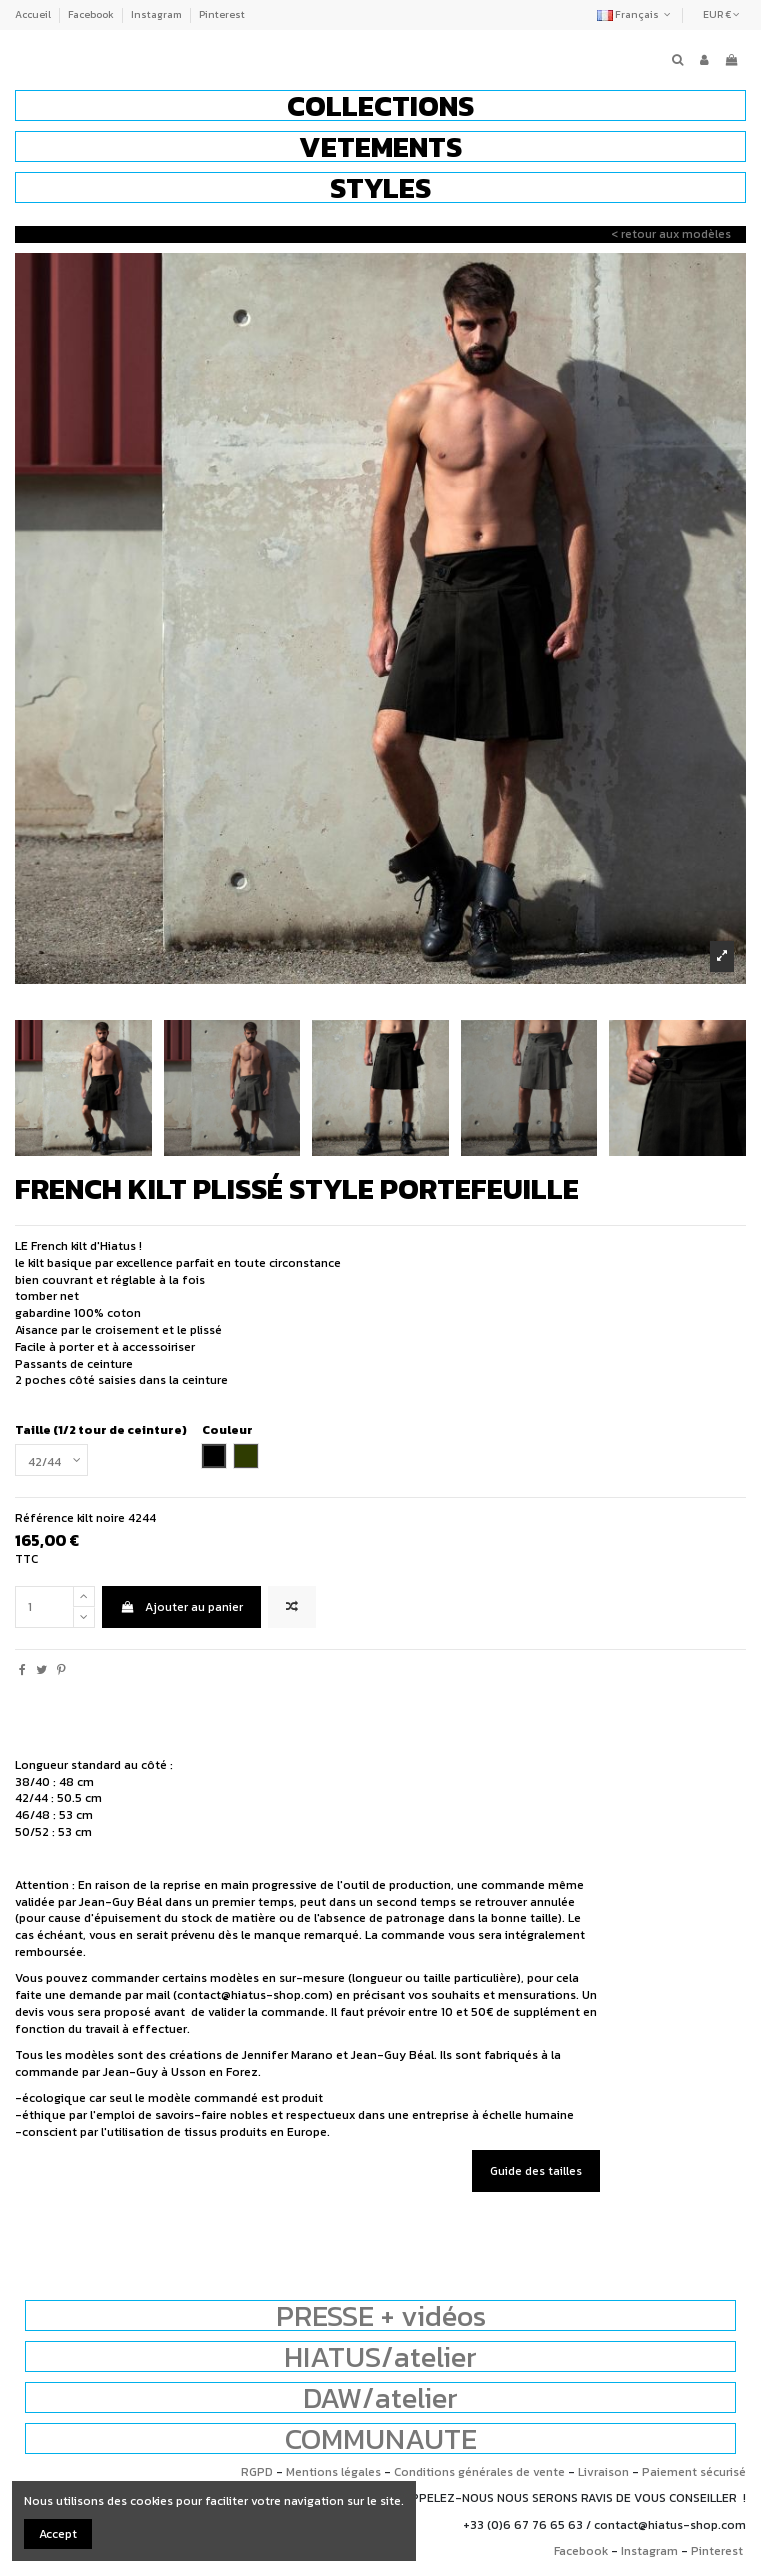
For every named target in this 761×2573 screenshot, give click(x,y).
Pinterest (222, 14)
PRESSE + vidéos (381, 2315)
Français (635, 14)
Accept (58, 2534)
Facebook (92, 14)
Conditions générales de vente (479, 2472)
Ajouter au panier (181, 1607)
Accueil (34, 14)
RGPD (257, 2472)
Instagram (157, 14)
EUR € (721, 14)
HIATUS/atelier (380, 2356)
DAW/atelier (380, 2397)
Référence (44, 1518)
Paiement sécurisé (694, 2472)
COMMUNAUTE (381, 2438)
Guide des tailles (536, 2171)
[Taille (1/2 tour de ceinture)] (51, 1460)
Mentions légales (333, 2472)
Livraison (603, 2472)
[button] (380, 105)
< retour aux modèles (671, 234)
